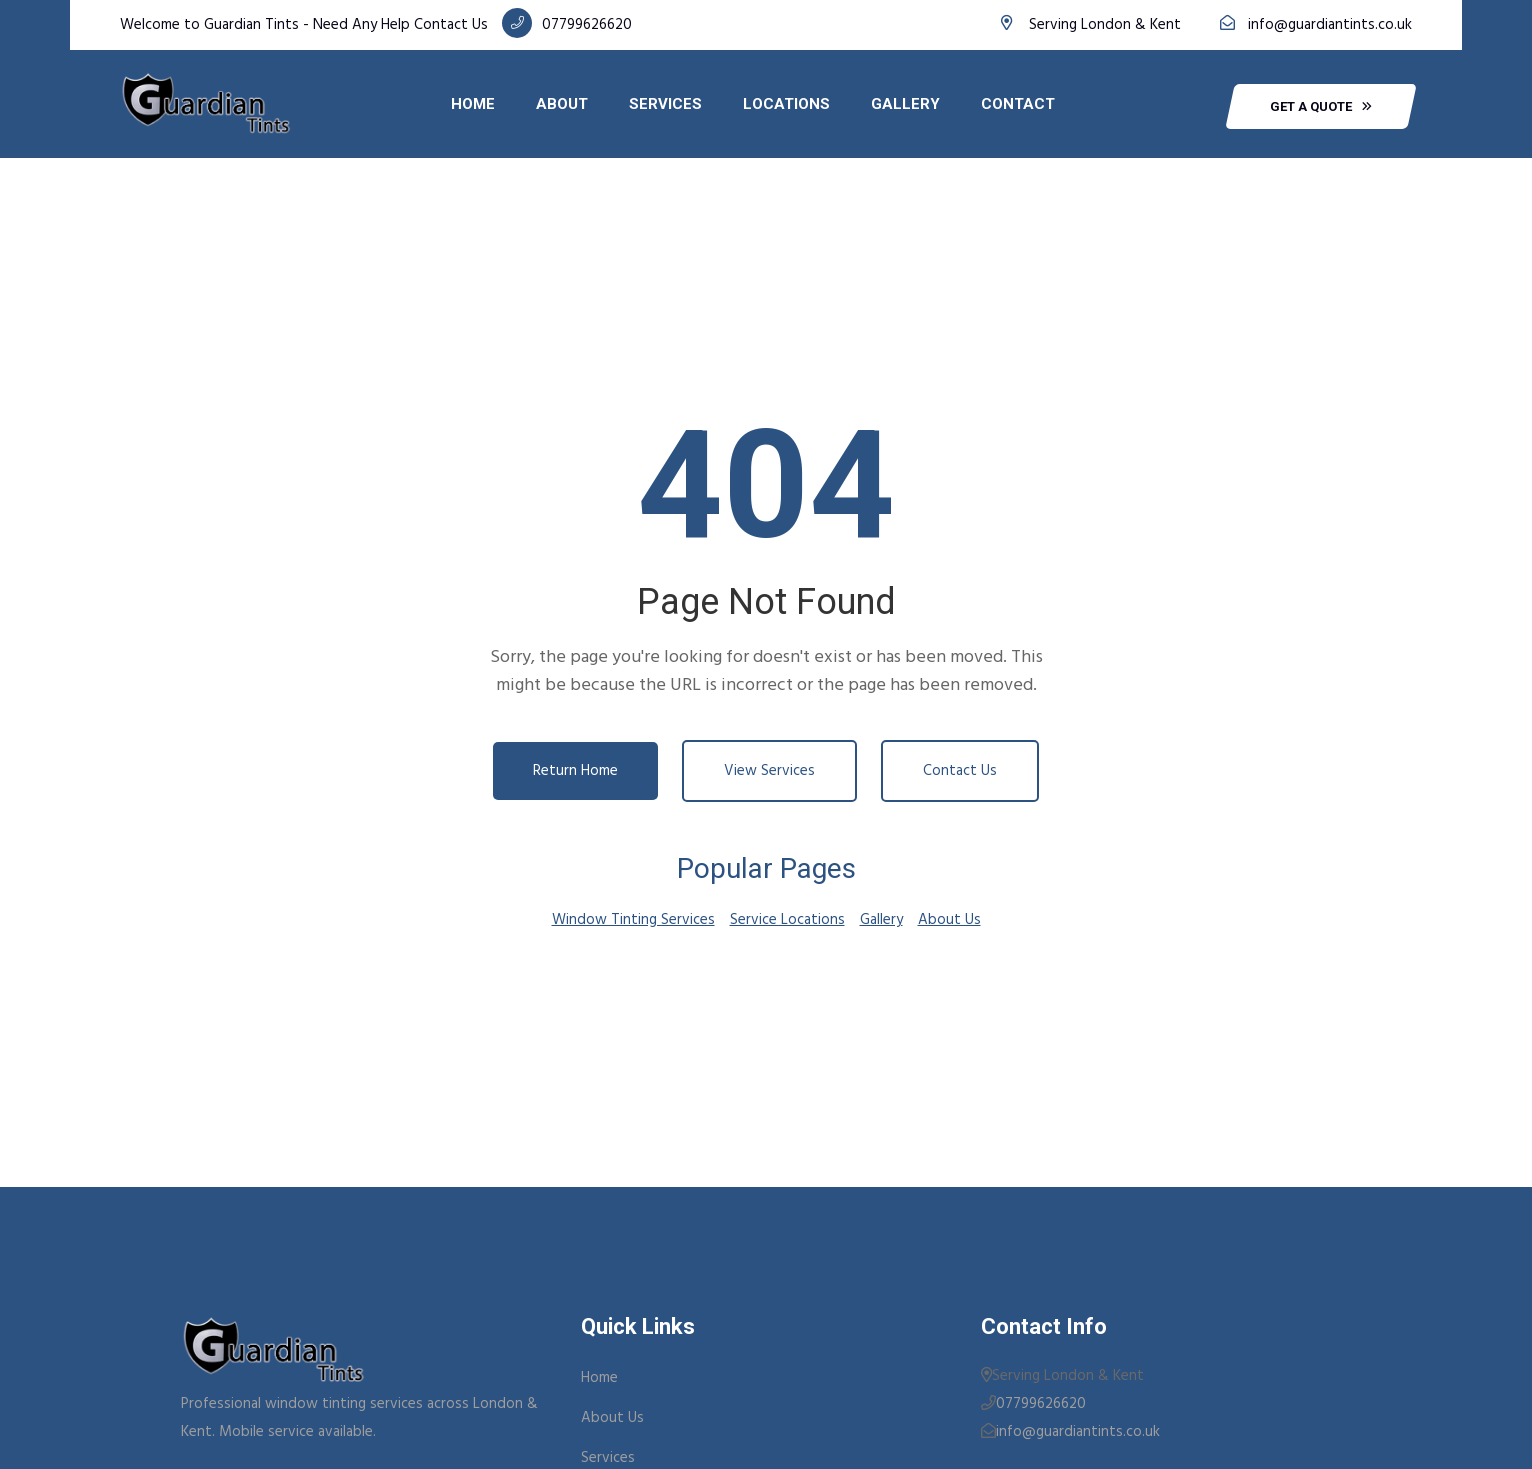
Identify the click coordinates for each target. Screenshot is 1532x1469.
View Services (769, 771)
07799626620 (587, 25)
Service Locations (787, 920)
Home (473, 104)
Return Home (575, 771)
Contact (1018, 104)
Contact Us (960, 771)
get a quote (1321, 106)
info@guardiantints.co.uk (1330, 25)
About (562, 104)
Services (665, 104)
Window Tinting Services (633, 920)
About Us (949, 920)
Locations (786, 104)
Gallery (905, 104)
